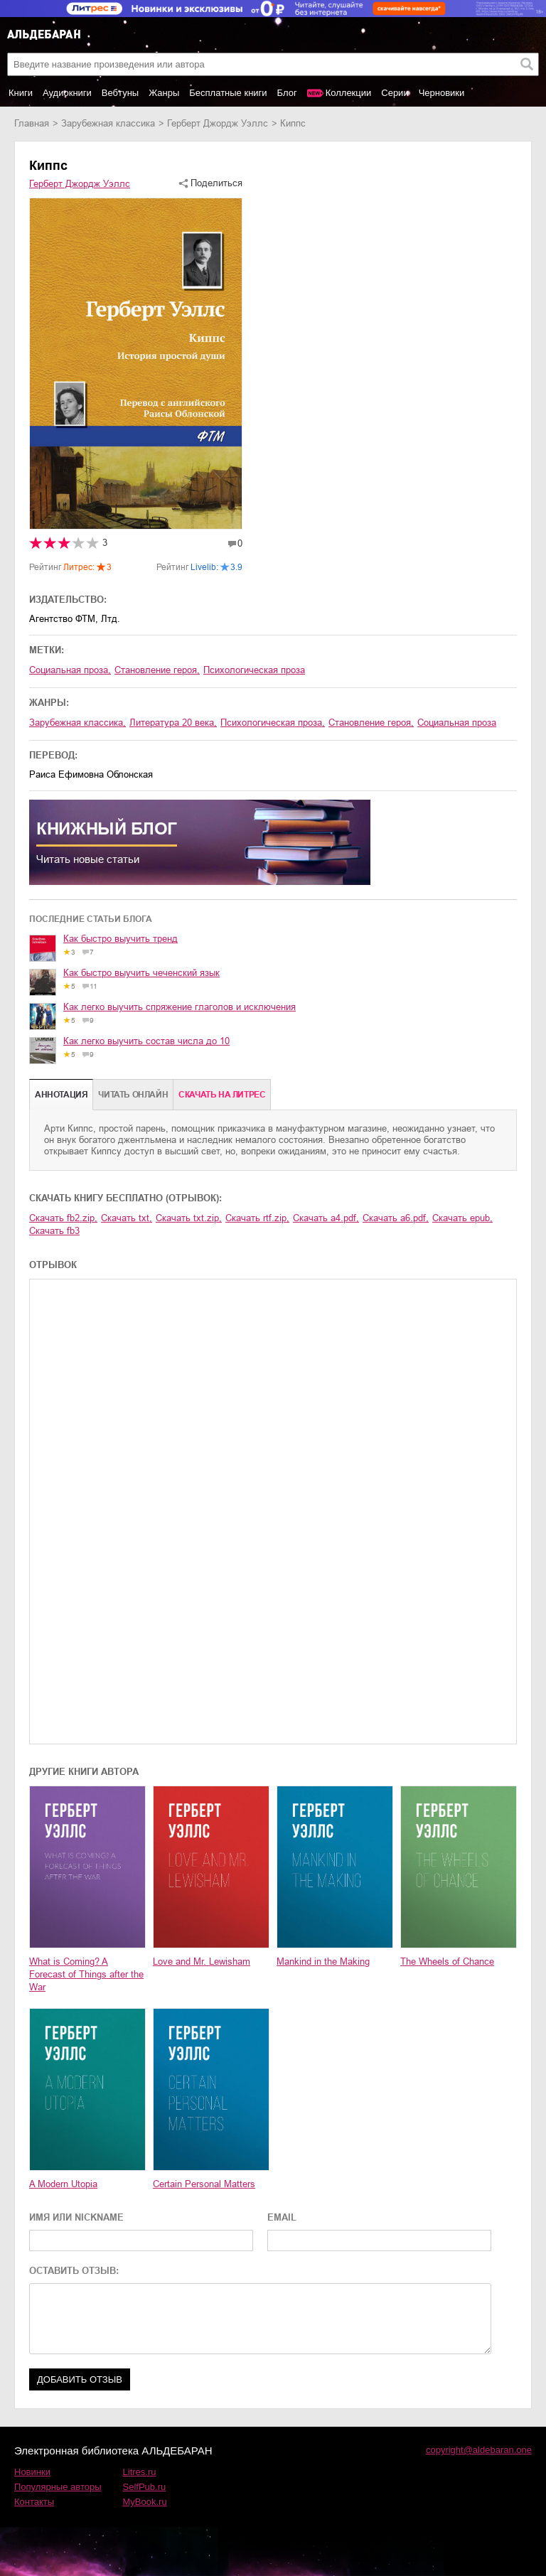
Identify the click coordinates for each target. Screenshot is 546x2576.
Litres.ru (139, 2472)
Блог (287, 92)
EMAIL (281, 2217)
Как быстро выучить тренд (120, 938)
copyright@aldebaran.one (479, 2449)
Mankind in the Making (323, 1961)
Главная (31, 123)
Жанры (164, 92)
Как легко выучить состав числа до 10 (146, 1041)
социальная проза (456, 722)
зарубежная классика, (77, 722)
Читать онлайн (133, 1095)
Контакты (34, 2501)
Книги (21, 92)
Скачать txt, (126, 1218)
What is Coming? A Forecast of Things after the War (86, 1974)
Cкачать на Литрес (221, 1095)
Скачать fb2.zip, (63, 1218)
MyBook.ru (145, 2501)
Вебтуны (120, 92)
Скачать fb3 (54, 1230)
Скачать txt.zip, (189, 1218)
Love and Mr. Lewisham (201, 1961)
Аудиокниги (67, 92)
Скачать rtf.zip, (257, 1218)
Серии (394, 92)
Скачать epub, (462, 1218)
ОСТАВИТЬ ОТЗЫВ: (74, 2270)
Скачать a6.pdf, (396, 1218)
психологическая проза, (272, 722)
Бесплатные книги (228, 92)
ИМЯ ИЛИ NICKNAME (76, 2217)
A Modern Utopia (63, 2184)
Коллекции (349, 92)
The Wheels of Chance (447, 1961)
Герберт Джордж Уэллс (217, 123)
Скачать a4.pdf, (326, 1218)
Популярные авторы (58, 2486)
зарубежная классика (108, 123)
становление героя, (157, 670)
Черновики (442, 92)
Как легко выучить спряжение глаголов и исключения (179, 1007)
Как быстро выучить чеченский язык (141, 972)
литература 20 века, (173, 722)
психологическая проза (254, 670)
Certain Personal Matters (204, 2184)
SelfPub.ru (144, 2486)
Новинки (32, 2472)
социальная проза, (70, 670)
